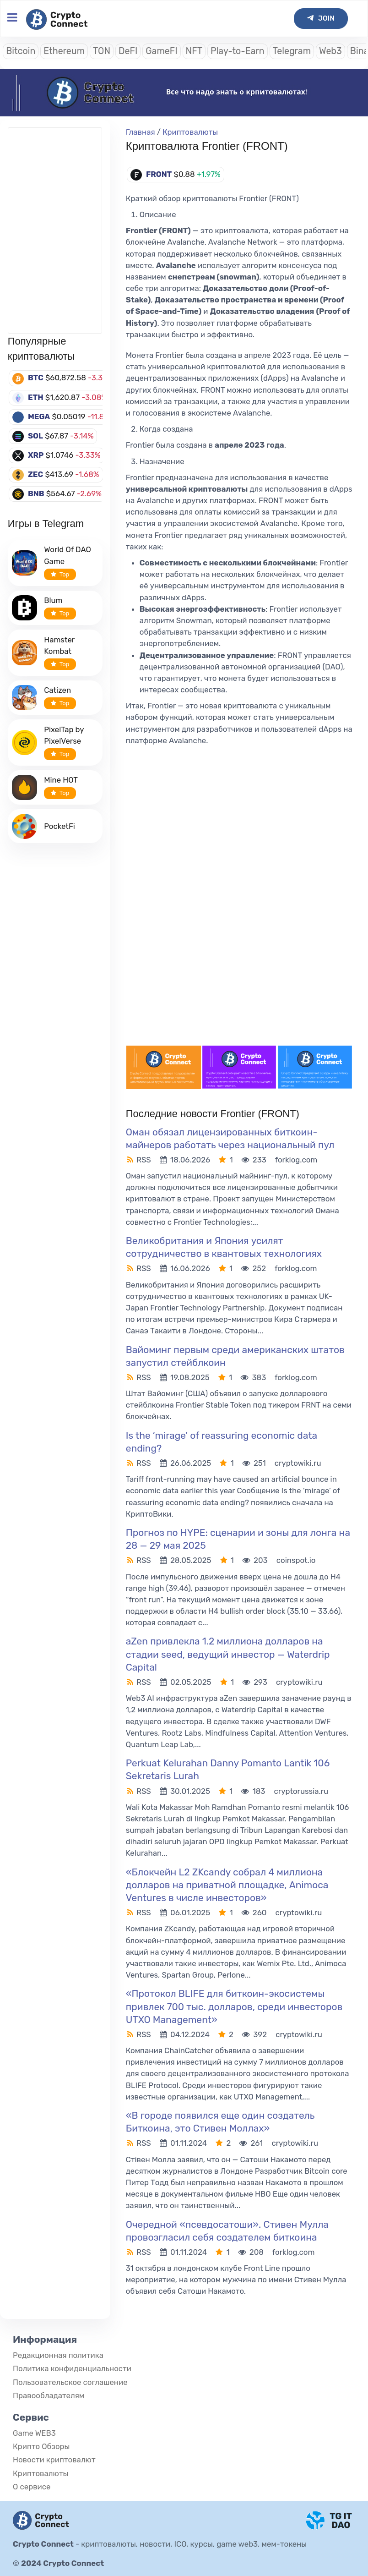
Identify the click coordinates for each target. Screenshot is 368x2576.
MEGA (39, 416)
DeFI (128, 51)
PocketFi (59, 826)
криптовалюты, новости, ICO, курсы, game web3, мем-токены (194, 2544)
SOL (35, 435)
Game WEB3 (34, 2433)
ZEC (35, 474)
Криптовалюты (190, 132)
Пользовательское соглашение (70, 2382)
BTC (35, 377)
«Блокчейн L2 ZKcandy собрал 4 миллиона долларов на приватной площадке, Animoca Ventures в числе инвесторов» (227, 1884)
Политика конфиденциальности (72, 2368)
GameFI (161, 51)
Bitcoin (20, 51)
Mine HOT (61, 779)
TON (101, 51)
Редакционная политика (58, 2355)
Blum (53, 600)
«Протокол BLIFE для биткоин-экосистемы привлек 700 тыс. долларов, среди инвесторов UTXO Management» (234, 2006)
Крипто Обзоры (41, 2446)
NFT (194, 51)
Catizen (57, 690)
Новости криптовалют (54, 2459)
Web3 (330, 51)
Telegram (292, 51)
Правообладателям (48, 2395)
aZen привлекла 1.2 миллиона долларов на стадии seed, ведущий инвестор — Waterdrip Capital (228, 1653)
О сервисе (31, 2486)
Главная (140, 132)
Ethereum (64, 51)
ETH (35, 397)
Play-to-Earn (238, 51)
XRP (36, 455)
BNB (36, 493)
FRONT (159, 174)
